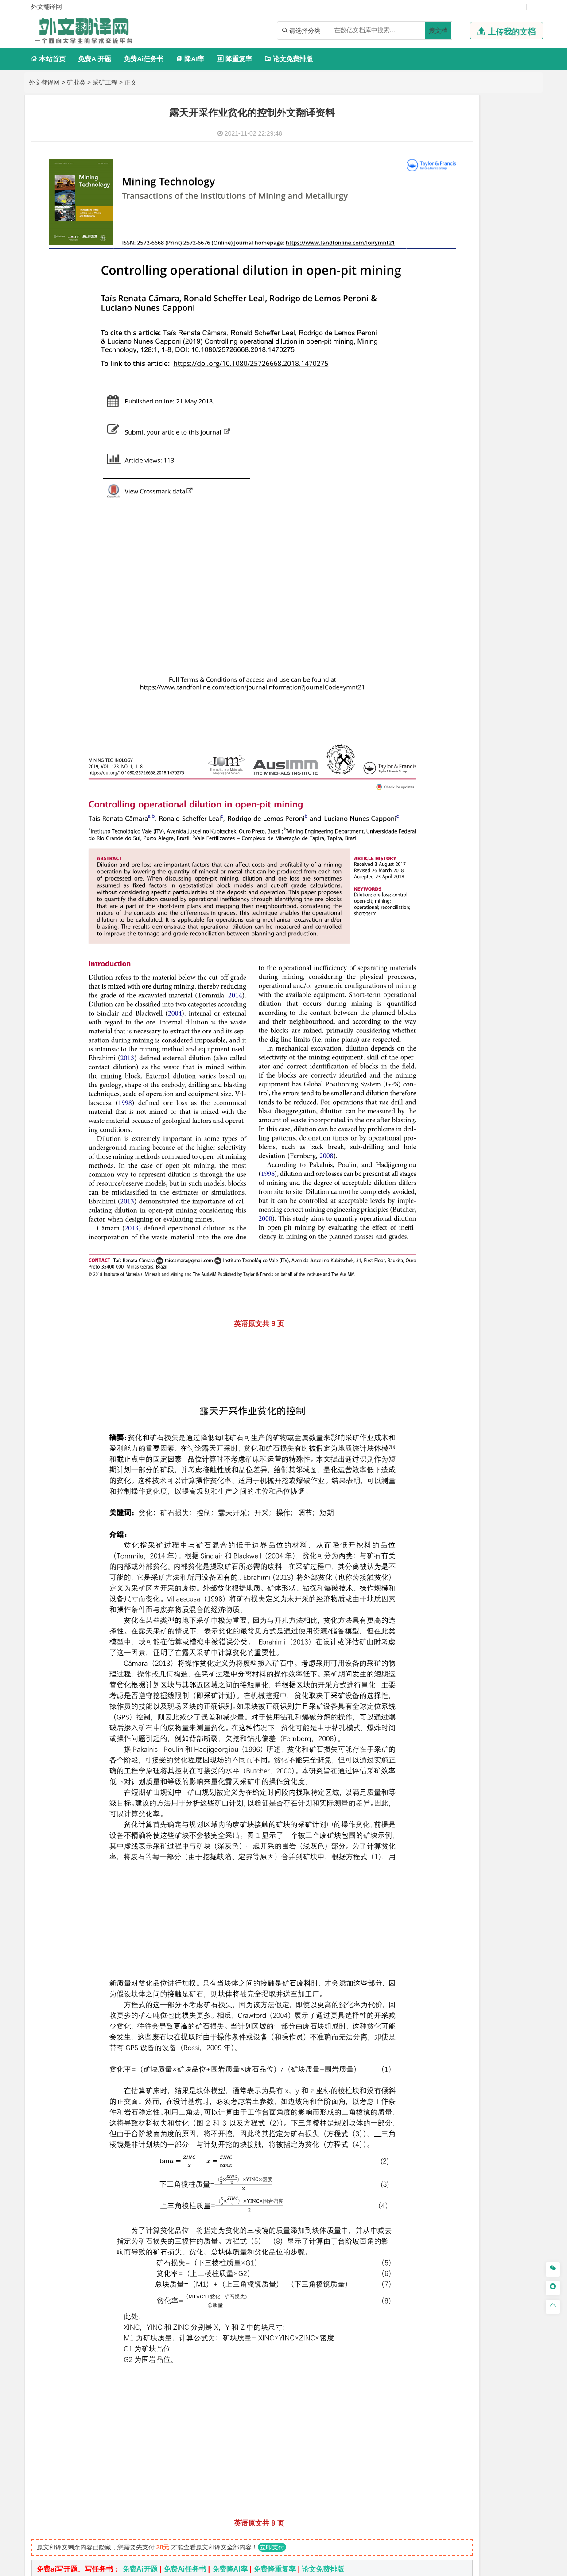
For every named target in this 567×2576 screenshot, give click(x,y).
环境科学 (446, 779)
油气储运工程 (505, 298)
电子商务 (464, 375)
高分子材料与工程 (497, 584)
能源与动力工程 (482, 286)
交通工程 (503, 532)
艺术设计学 (449, 937)
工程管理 (491, 675)
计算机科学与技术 (458, 143)
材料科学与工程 (428, 559)
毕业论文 (421, 1030)
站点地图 (371, 2565)
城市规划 (419, 688)
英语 (433, 466)
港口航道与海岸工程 (461, 624)
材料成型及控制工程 (480, 559)
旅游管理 (433, 439)
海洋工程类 (425, 611)
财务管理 (446, 414)
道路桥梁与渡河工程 (461, 532)
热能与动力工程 (461, 335)
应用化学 (464, 885)
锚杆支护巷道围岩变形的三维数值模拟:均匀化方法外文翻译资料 (157, 2344)
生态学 (416, 1016)
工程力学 (419, 286)
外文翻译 (421, 1074)
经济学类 (421, 362)
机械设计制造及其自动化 (474, 234)
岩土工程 (419, 663)
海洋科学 (427, 636)
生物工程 (454, 910)
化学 (474, 910)
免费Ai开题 (94, 58)
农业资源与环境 (449, 1016)
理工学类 (421, 273)
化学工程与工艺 (428, 885)
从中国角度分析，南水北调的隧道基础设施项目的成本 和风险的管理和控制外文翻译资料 (196, 2371)
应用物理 (446, 286)
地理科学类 (425, 715)
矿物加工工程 (425, 818)
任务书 (417, 1089)
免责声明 (444, 2483)
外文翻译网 (44, 82)
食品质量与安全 (428, 897)
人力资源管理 (499, 427)
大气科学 (433, 740)
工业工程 (472, 246)
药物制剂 (478, 897)
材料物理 (446, 572)
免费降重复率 (274, 2236)
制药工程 (491, 885)
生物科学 (494, 910)
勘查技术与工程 (475, 831)
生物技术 (517, 885)
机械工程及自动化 (458, 221)
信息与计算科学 (449, 310)
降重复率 (234, 58)
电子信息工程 (472, 182)
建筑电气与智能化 (440, 323)
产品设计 (478, 937)
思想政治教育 (425, 989)
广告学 (416, 466)
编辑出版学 (457, 466)
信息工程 (439, 182)
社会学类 (421, 976)
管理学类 (421, 402)
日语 (513, 466)
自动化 (449, 298)
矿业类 (76, 82)
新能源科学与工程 (491, 323)
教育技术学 (489, 466)
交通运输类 (425, 520)
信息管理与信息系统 (488, 414)
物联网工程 (500, 143)
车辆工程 (419, 221)
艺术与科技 (461, 949)
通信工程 (419, 170)
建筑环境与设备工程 (461, 688)
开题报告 (421, 1045)
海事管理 (419, 624)
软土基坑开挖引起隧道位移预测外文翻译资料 (127, 2425)
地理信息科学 (425, 727)
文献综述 (421, 1059)
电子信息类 (425, 157)
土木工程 (446, 663)
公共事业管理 (460, 427)
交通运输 (419, 532)
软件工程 (419, 143)
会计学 (430, 427)
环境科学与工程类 (435, 767)
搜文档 (438, 30)
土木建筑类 (425, 651)
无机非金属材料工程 (488, 572)
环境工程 (419, 779)
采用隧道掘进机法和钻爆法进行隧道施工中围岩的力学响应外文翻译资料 (170, 2304)
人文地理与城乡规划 (474, 727)
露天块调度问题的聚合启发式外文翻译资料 (124, 2412)
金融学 (488, 375)
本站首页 (48, 58)
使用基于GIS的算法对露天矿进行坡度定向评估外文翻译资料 (151, 2398)
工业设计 (505, 937)
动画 (526, 937)
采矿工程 (105, 82)
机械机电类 (425, 209)
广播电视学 (449, 478)
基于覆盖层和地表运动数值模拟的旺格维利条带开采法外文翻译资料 (163, 2358)
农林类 (417, 1003)
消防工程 (511, 818)
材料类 (417, 547)
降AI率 (190, 58)
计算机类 (421, 130)
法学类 (417, 493)
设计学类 (421, 924)
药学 (458, 897)
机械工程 (478, 259)
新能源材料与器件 (446, 584)
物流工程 (419, 858)
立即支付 (272, 2214)
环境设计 (419, 937)
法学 (413, 505)
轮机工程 (472, 298)
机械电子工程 (503, 221)
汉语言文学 (481, 478)
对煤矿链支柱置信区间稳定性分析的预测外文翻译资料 (142, 2385)
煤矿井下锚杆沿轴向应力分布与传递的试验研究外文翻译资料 (152, 2318)
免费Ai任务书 (143, 58)
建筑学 (416, 675)
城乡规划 (517, 675)
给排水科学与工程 (452, 675)
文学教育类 (425, 454)
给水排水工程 (439, 700)
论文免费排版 (288, 58)
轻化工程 (427, 910)
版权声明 (397, 2483)
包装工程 (446, 246)
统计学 (482, 310)
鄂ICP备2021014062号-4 (319, 2565)
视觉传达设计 (425, 949)
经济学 (508, 375)
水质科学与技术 (482, 779)
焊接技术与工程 (443, 259)
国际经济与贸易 (428, 375)
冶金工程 (439, 831)
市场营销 (419, 414)
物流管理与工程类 (435, 846)
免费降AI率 (230, 2236)
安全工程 (458, 818)
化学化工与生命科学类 (442, 873)
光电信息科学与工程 (461, 170)
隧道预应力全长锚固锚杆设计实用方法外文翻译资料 (138, 2331)
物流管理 (446, 858)
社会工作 (458, 989)
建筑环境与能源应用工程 (494, 663)
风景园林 (491, 949)
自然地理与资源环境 (476, 740)
